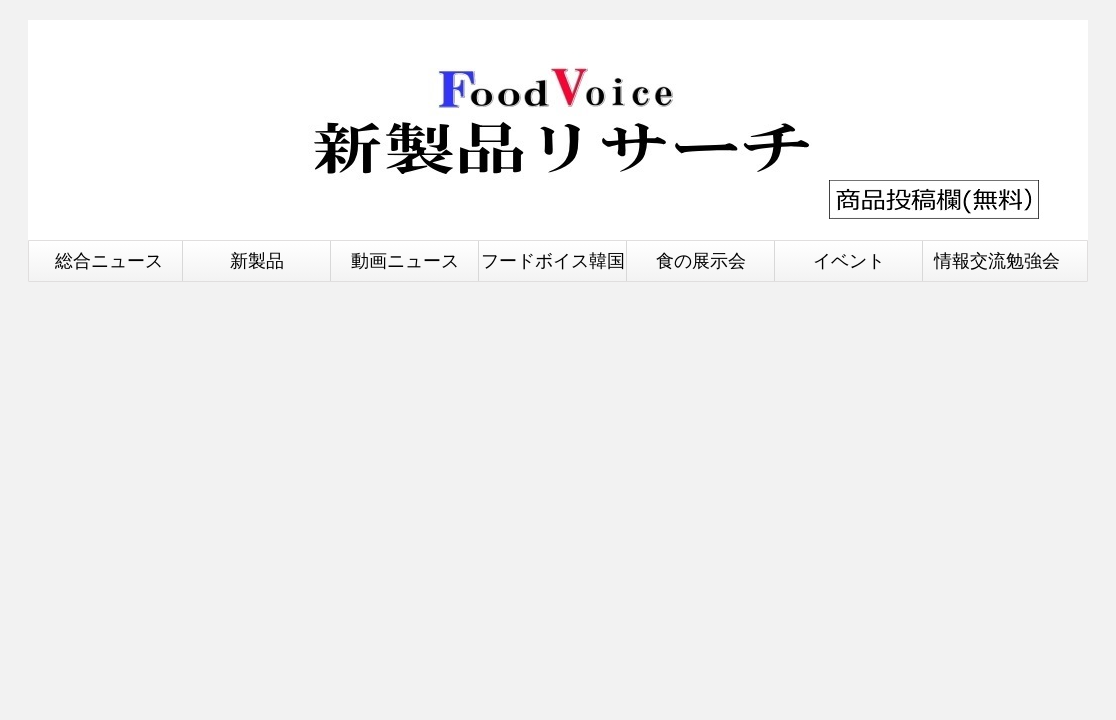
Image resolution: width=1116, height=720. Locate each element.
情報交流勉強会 (997, 260)
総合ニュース (109, 260)
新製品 (257, 260)
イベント (849, 260)
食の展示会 (701, 260)
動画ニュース (405, 260)
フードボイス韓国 (553, 260)
